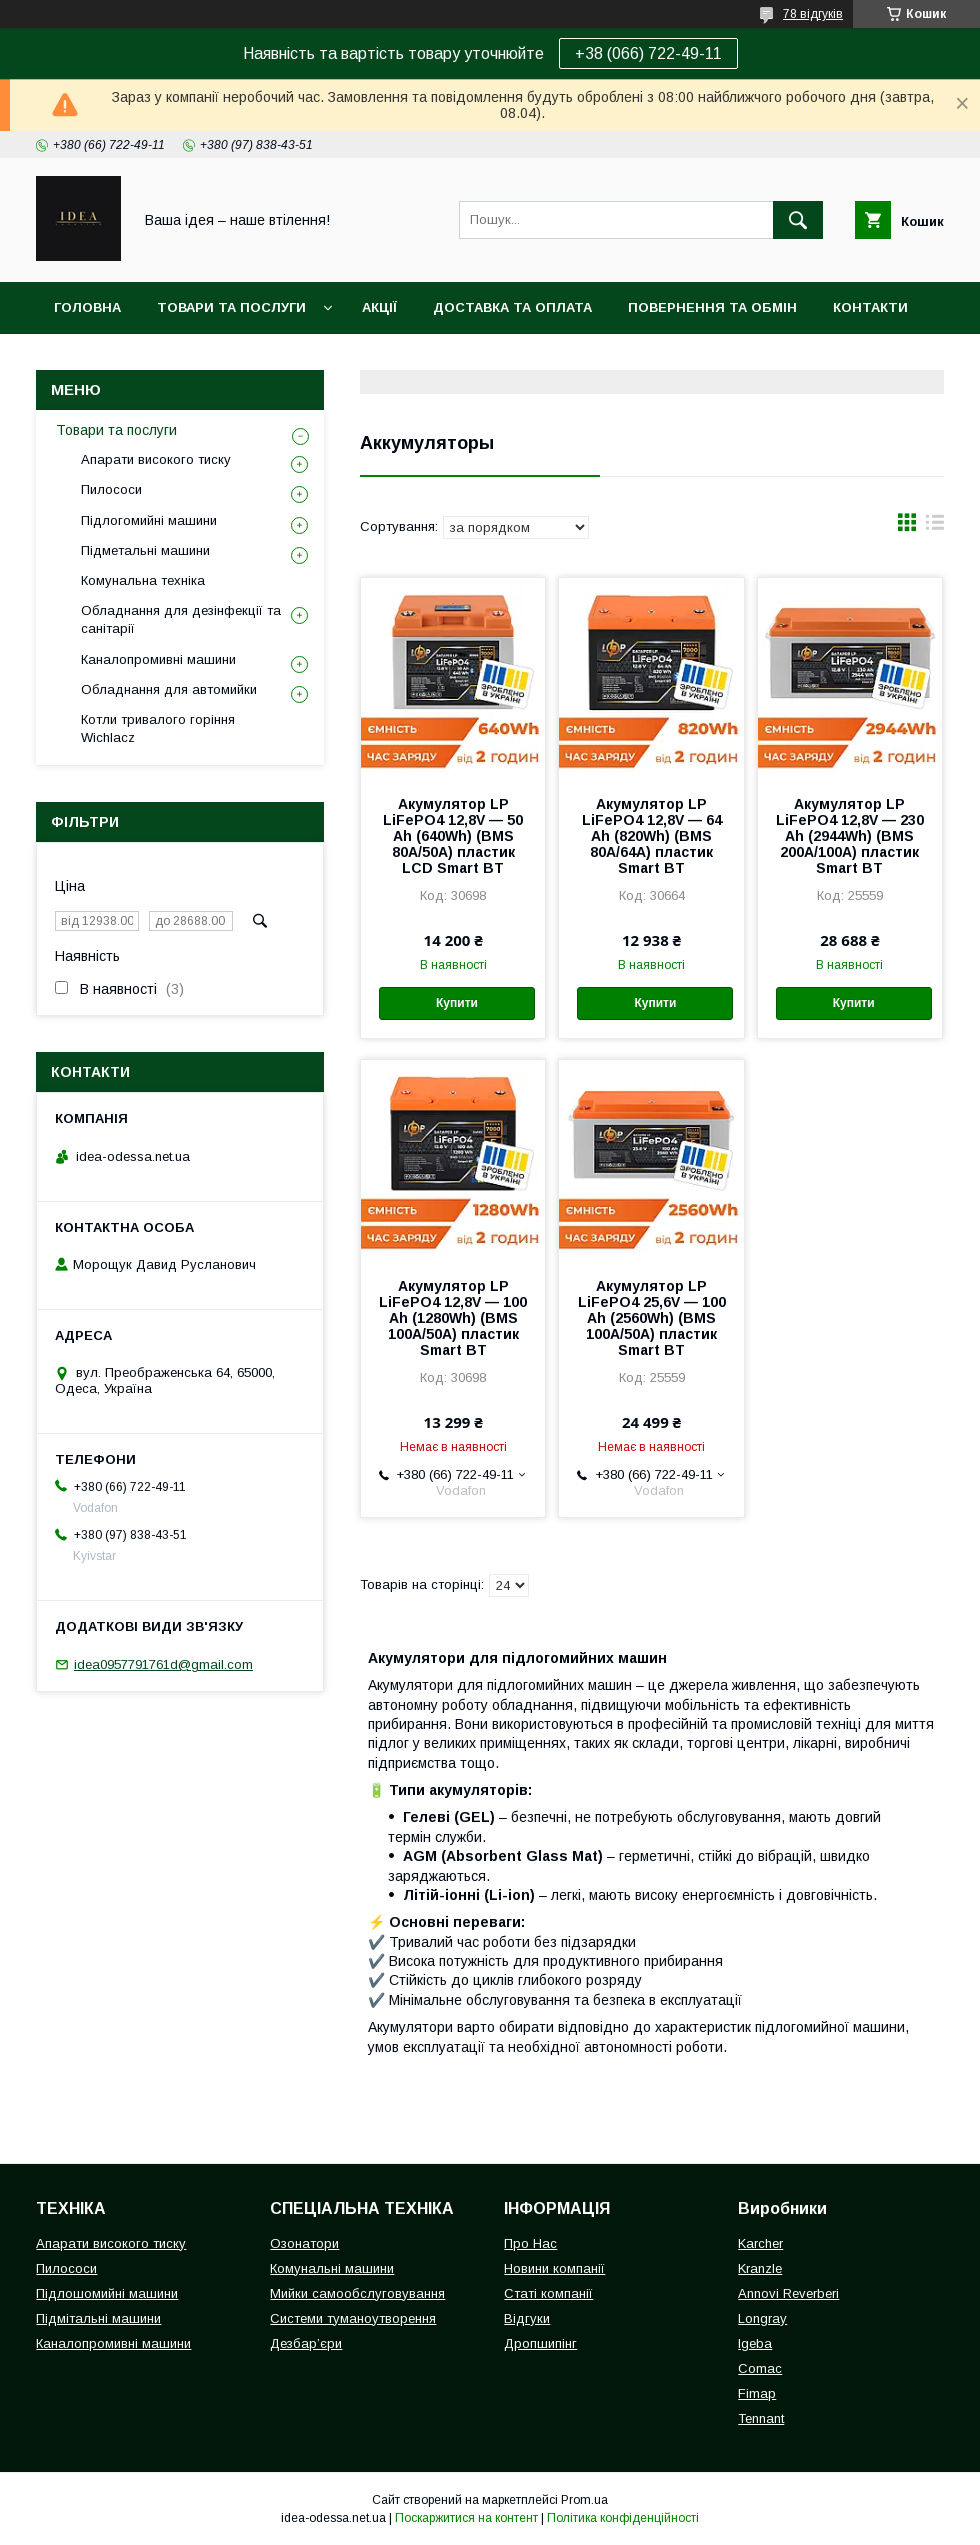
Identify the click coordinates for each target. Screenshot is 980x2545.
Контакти (870, 307)
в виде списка (935, 527)
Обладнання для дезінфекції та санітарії (181, 619)
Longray (762, 2318)
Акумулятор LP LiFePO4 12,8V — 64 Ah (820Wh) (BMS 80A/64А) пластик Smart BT (652, 836)
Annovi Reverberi (788, 2293)
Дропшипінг (540, 2343)
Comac (760, 2368)
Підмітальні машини (98, 2318)
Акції (379, 307)
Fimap (757, 2393)
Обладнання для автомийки (169, 689)
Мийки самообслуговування (357, 2293)
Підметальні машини (145, 550)
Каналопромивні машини (158, 659)
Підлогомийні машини (149, 520)
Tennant (761, 2418)
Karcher (760, 2243)
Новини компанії (554, 2268)
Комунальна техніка (143, 580)
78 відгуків (813, 14)
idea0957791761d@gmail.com (163, 1664)
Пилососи (111, 489)
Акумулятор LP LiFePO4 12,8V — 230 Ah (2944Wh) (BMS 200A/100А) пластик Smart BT (850, 836)
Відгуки (527, 2318)
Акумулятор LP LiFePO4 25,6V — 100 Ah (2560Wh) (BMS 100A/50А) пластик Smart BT (652, 1318)
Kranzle (760, 2268)
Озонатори (304, 2243)
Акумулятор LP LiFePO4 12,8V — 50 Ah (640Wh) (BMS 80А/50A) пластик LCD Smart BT (453, 836)
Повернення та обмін (712, 307)
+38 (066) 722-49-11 (648, 53)
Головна (87, 307)
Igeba (755, 2343)
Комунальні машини (332, 2268)
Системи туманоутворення (353, 2318)
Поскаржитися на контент (466, 2518)
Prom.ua (584, 2500)
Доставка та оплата (512, 307)
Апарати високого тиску (156, 459)
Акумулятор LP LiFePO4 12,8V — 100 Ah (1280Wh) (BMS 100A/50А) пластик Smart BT (453, 1318)
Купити (457, 1003)
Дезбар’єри (306, 2343)
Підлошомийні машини (107, 2293)
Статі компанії (548, 2293)
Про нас (85, 359)
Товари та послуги (231, 307)
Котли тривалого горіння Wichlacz (158, 728)
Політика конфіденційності (623, 2518)
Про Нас (530, 2243)
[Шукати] (798, 220)
